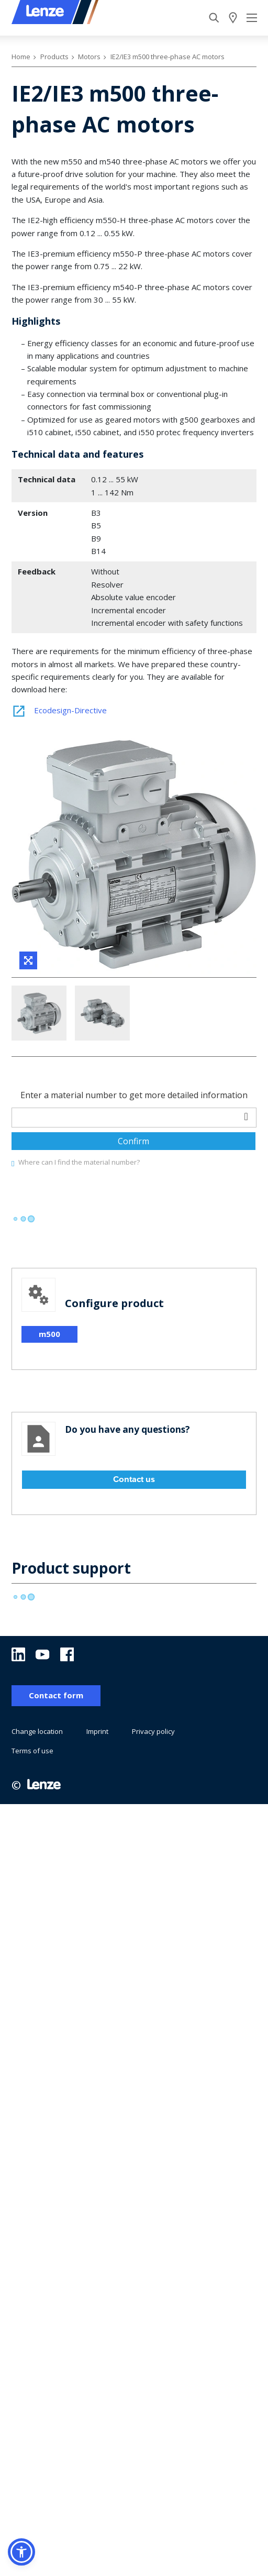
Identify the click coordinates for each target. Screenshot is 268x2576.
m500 (49, 1396)
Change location (37, 1793)
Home (21, 56)
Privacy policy (153, 1793)
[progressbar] (23, 1281)
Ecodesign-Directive (59, 710)
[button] (21, 2552)
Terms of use (32, 1812)
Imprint (97, 1793)
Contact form (56, 1757)
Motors (89, 56)
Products (54, 56)
